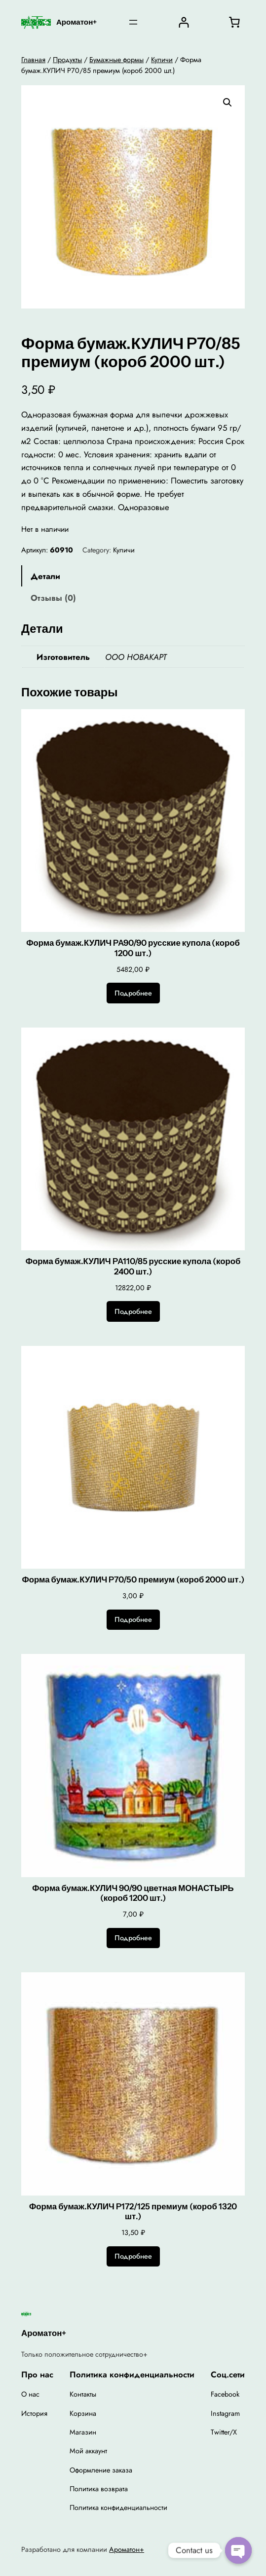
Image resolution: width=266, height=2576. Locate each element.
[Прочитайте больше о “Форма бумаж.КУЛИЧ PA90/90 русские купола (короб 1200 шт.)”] (133, 993)
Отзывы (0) (53, 598)
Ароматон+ (76, 22)
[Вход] (184, 22)
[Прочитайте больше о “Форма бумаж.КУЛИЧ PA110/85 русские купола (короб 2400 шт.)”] (133, 1311)
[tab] (133, 575)
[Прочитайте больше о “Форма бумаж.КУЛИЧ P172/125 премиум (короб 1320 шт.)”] (133, 2256)
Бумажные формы (116, 60)
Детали (45, 576)
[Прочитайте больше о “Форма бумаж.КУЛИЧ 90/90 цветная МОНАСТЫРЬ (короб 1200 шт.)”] (133, 1938)
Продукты (67, 60)
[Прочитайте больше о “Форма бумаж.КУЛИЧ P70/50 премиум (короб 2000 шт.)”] (133, 1620)
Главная (33, 60)
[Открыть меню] (133, 22)
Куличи (162, 60)
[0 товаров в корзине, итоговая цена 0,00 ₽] (234, 22)
